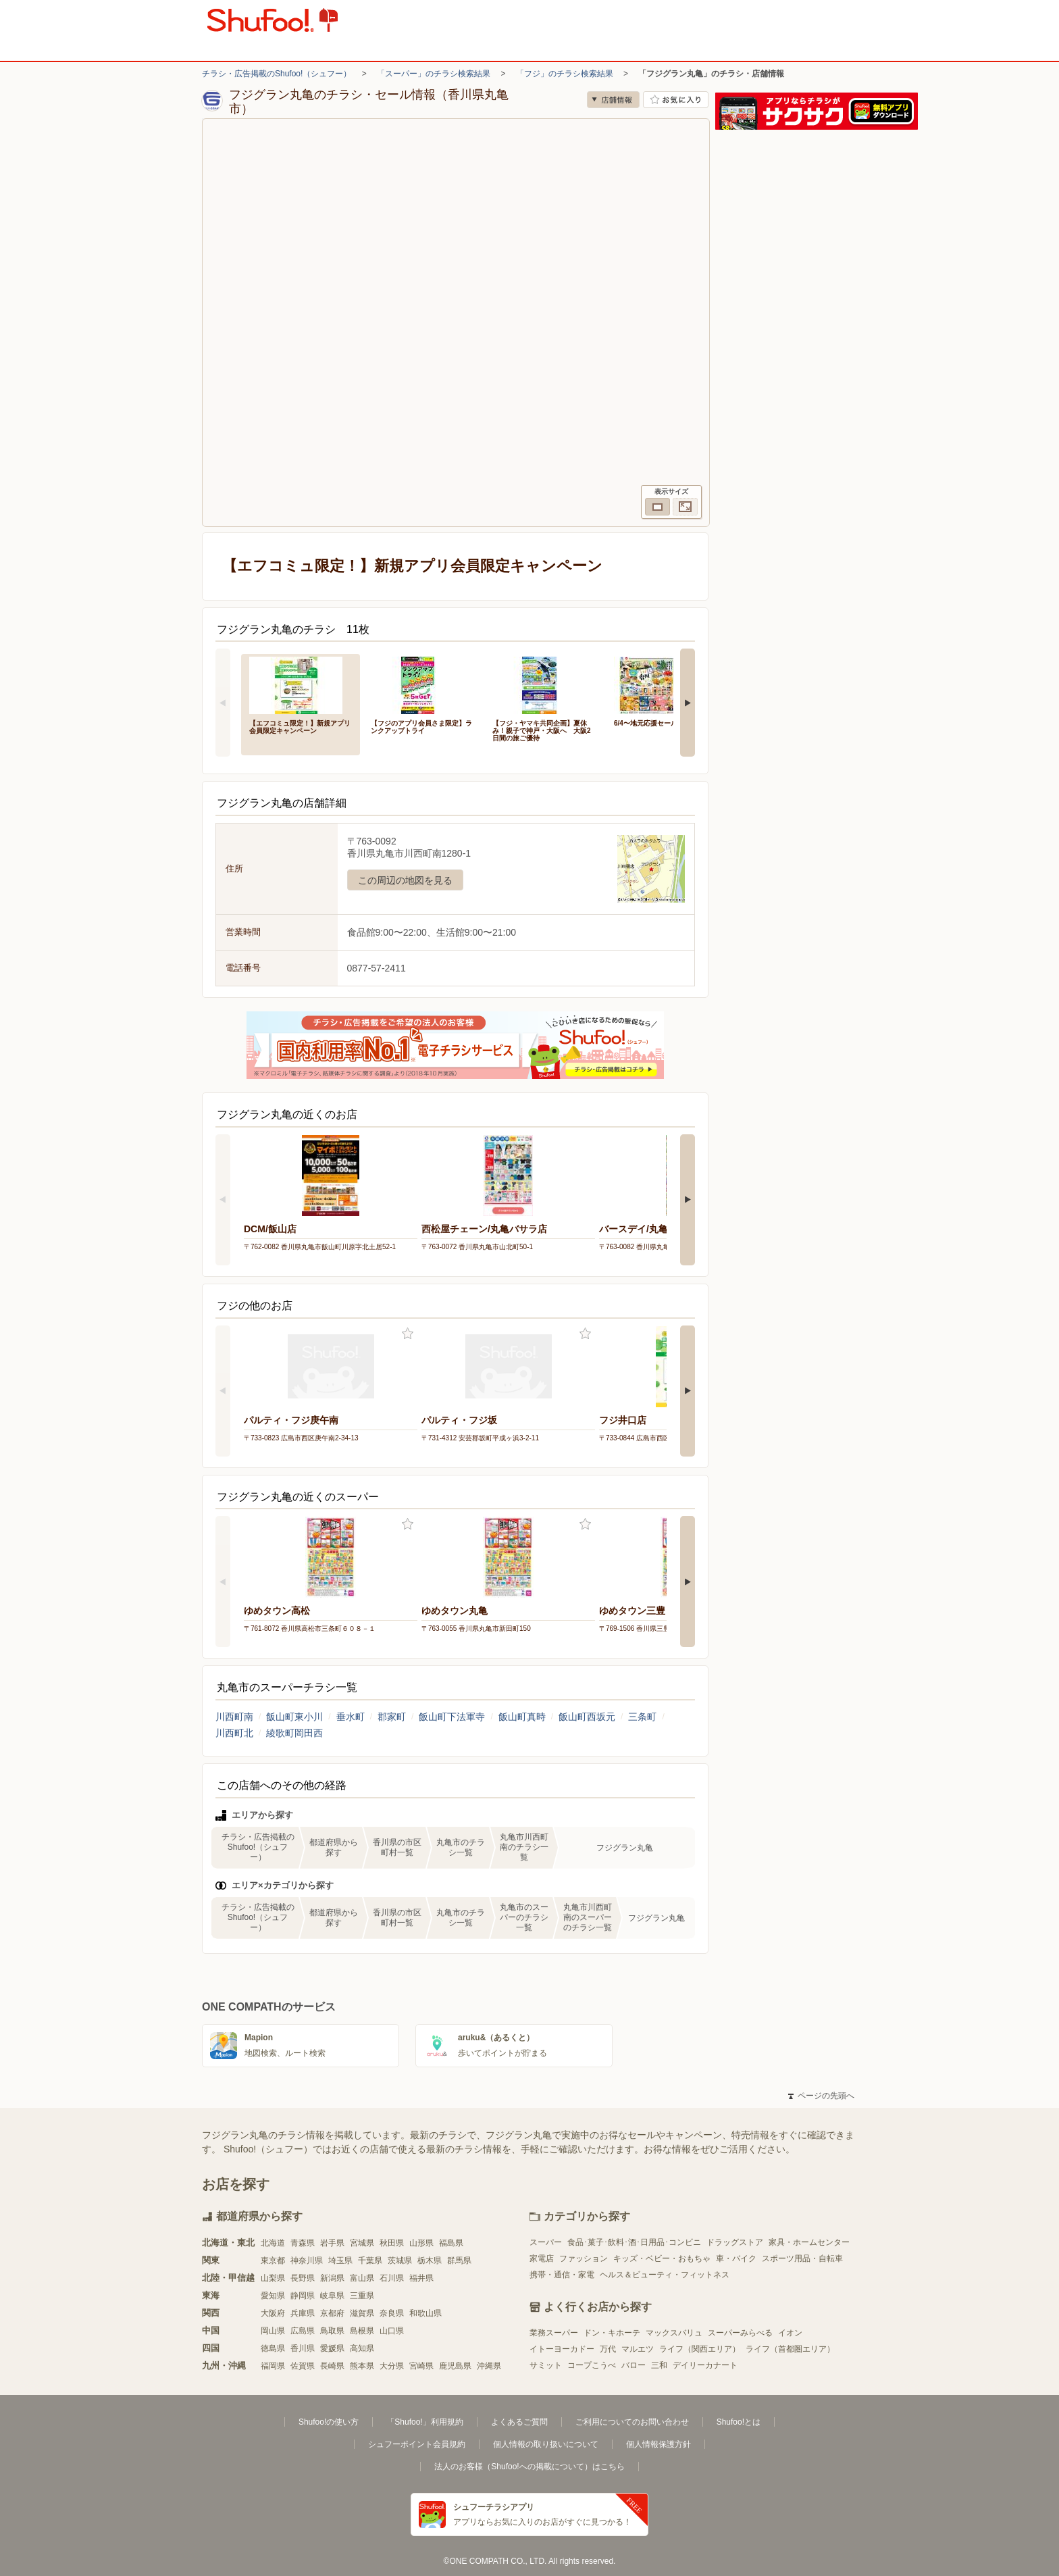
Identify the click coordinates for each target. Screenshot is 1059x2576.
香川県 (302, 2348)
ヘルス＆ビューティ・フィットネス (664, 2274)
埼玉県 (340, 2260)
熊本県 (362, 2366)
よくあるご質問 (519, 2422)
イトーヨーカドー (562, 2349)
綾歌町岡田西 (294, 1732)
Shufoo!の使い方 (329, 2422)
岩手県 (332, 2243)
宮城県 (362, 2243)
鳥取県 (332, 2330)
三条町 (642, 1716)
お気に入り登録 (407, 1333)
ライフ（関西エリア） (699, 2349)
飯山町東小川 (294, 1716)
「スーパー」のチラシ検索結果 (433, 73)
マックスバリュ (674, 2333)
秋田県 (392, 2243)
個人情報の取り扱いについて (545, 2444)
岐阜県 (332, 2295)
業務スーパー (554, 2333)
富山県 (362, 2278)
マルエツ (637, 2349)
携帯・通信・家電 (562, 2274)
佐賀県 (302, 2366)
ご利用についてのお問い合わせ (632, 2422)
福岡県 (273, 2366)
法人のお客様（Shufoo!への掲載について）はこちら (529, 2466)
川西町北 (234, 1732)
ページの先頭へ (821, 2095)
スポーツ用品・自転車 (802, 2258)
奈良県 (392, 2313)
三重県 (362, 2295)
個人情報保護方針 (658, 2444)
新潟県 (332, 2278)
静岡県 (302, 2295)
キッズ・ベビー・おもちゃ (662, 2258)
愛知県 (273, 2295)
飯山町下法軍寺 (452, 1716)
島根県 (362, 2330)
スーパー (546, 2242)
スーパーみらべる (740, 2333)
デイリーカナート (705, 2365)
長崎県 (332, 2366)
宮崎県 (421, 2366)
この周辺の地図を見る (405, 880)
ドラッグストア (734, 2242)
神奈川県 (306, 2260)
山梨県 (273, 2278)
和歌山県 (425, 2313)
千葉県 (370, 2260)
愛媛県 (332, 2348)
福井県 (421, 2278)
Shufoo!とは (738, 2422)
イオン (790, 2333)
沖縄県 (489, 2366)
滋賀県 (362, 2313)
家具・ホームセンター (809, 2242)
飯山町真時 (522, 1716)
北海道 (273, 2243)
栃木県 (429, 2260)
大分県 (392, 2366)
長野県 (302, 2278)
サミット (546, 2365)
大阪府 (273, 2313)
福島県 (451, 2243)
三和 (659, 2365)
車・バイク (736, 2258)
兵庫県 (302, 2313)
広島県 (302, 2330)
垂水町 (350, 1716)
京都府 (332, 2313)
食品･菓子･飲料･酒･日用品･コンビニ (634, 2242)
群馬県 (459, 2260)
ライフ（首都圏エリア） (790, 2349)
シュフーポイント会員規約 (416, 2444)
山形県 (421, 2243)
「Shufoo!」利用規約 (424, 2422)
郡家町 (392, 1716)
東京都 (273, 2260)
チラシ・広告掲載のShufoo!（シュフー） (276, 73)
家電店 (542, 2258)
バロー (633, 2365)
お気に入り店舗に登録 (675, 99)
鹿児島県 (455, 2366)
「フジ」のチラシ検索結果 (564, 73)
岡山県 (273, 2330)
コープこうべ (591, 2365)
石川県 (392, 2278)
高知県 (362, 2348)
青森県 (302, 2243)
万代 (608, 2349)
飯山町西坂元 (587, 1716)
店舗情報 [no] (613, 99)
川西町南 (234, 1716)
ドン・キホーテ (612, 2333)
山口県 (392, 2330)
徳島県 (273, 2348)
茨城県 (400, 2260)
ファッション (583, 2258)
